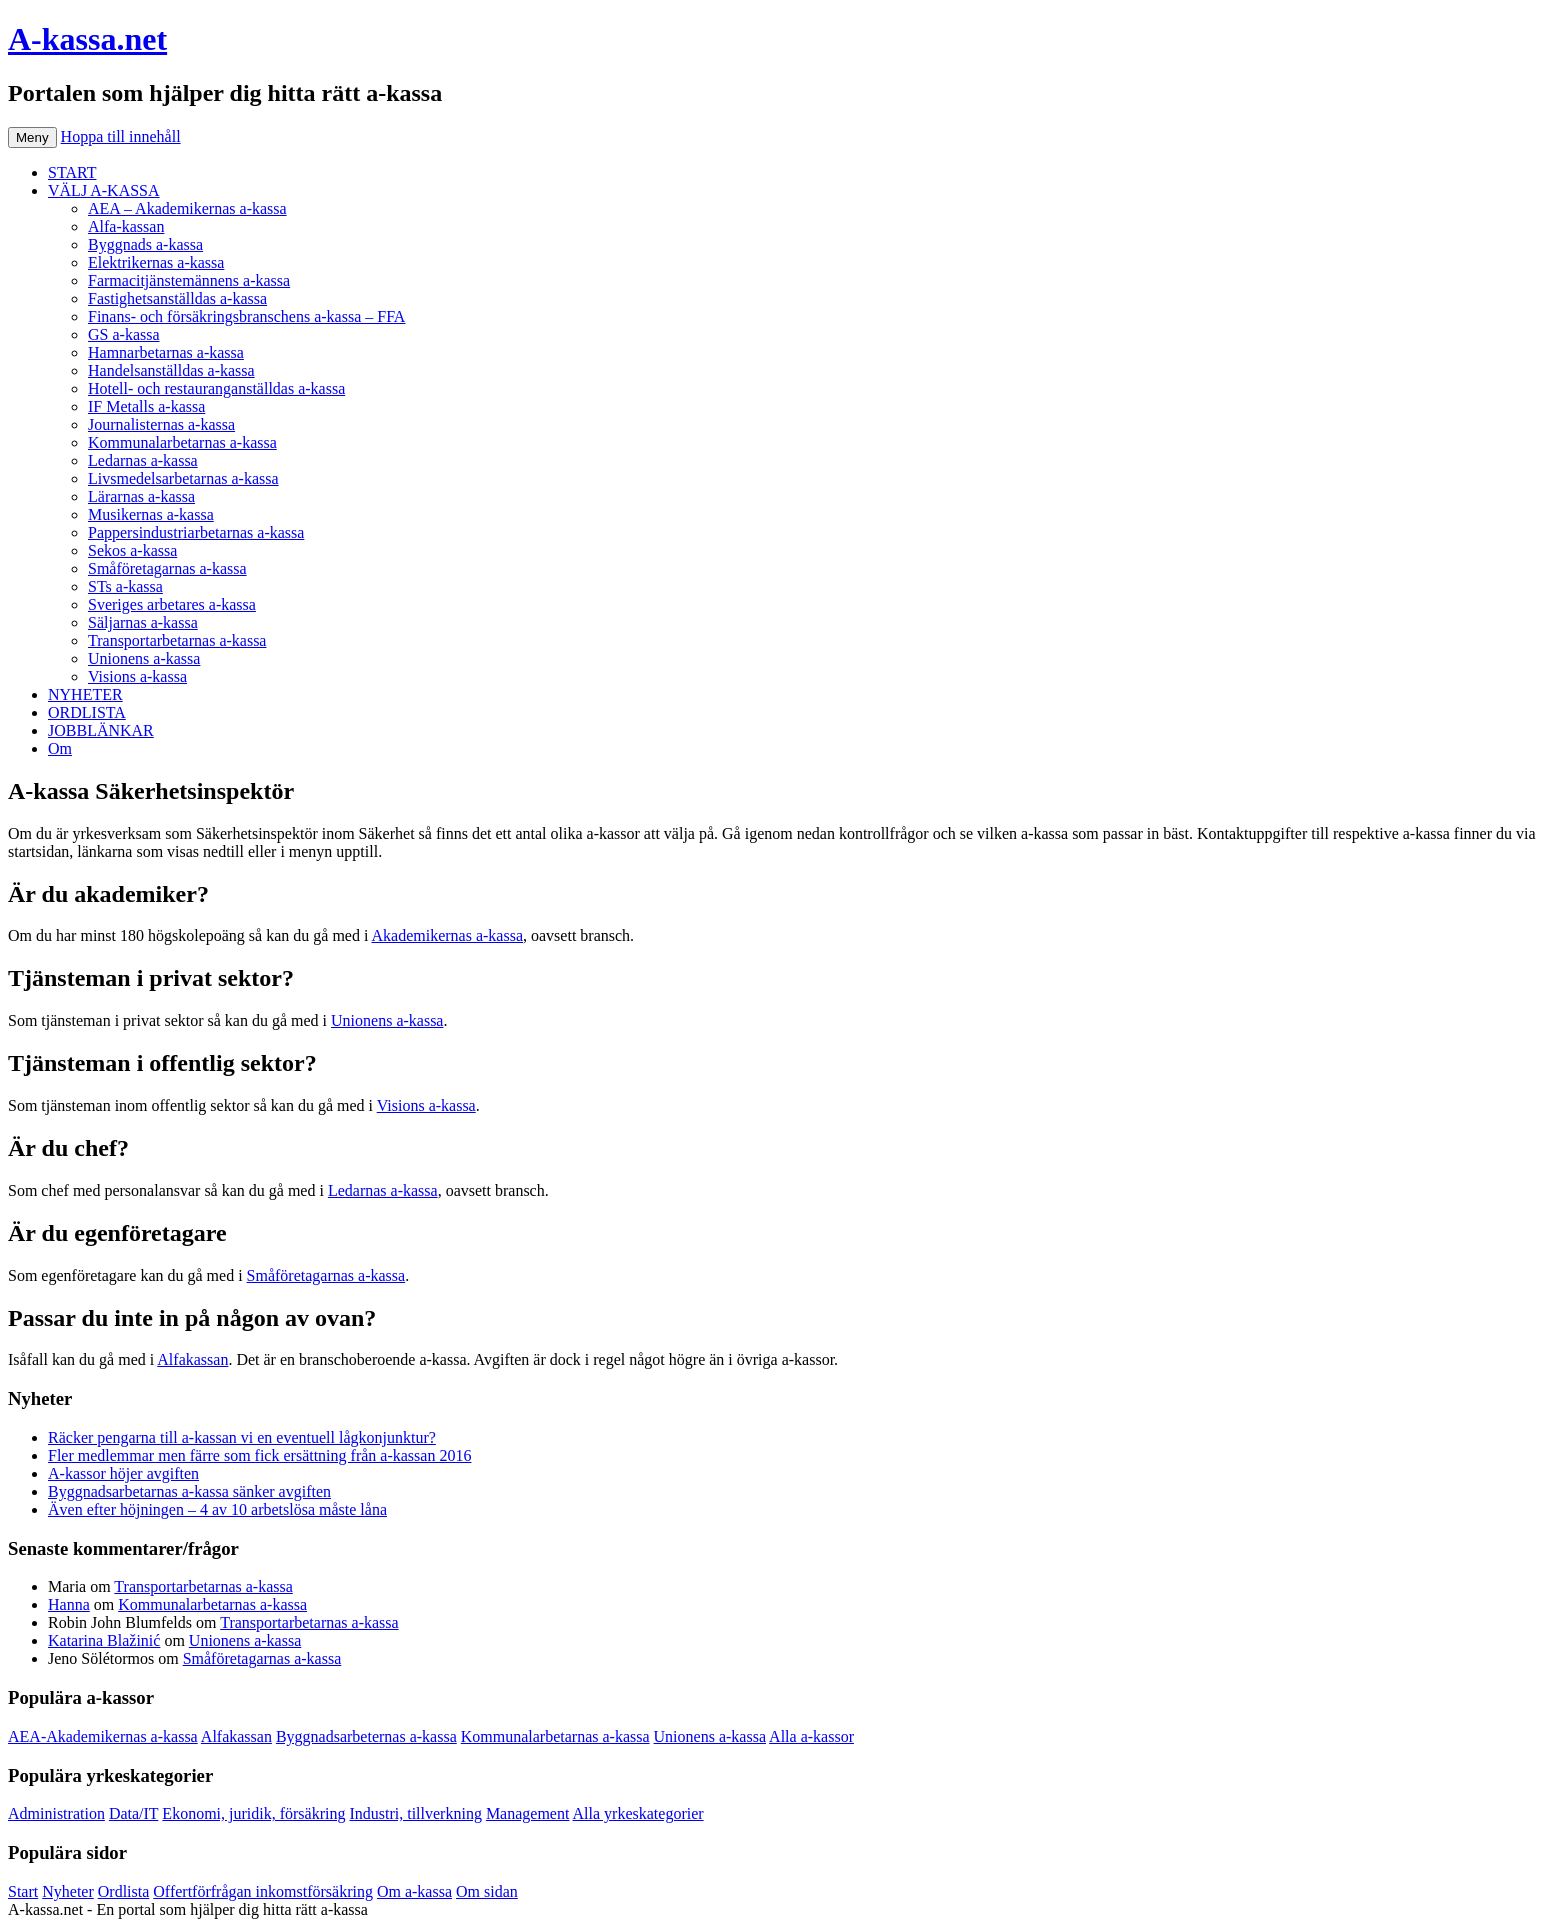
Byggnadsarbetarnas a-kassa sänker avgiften (189, 1491)
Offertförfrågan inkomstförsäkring (263, 1891)
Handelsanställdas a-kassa (171, 370)
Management (528, 1813)
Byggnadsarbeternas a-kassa (366, 1736)
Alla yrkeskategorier (638, 1813)
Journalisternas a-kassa (161, 424)
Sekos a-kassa (132, 550)
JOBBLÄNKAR (101, 730)
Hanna (69, 1604)
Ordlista (124, 1891)
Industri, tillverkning (415, 1813)
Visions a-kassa (137, 676)
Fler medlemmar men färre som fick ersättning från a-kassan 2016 (259, 1455)
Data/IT (133, 1813)
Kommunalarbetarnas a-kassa (182, 442)
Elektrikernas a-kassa (156, 262)
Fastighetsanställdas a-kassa (177, 298)
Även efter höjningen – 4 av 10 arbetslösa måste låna (217, 1509)
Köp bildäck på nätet (438, 1909)
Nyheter (68, 1891)
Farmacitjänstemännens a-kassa (189, 280)
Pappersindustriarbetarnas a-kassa (196, 532)
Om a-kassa (414, 1891)
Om (60, 748)
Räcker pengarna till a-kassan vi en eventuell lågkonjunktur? (242, 1437)
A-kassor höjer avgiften (123, 1473)
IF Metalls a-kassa (146, 406)
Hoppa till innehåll (121, 136)
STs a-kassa (125, 586)
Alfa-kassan (126, 226)
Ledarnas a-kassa (143, 460)
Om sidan (487, 1891)
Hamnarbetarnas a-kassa (166, 352)
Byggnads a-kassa (145, 244)
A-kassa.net (87, 39)
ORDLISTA (87, 712)
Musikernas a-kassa (151, 514)
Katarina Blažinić (104, 1640)
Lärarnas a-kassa (141, 496)
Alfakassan (192, 1359)
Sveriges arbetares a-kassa (172, 604)
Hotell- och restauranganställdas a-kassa (216, 388)
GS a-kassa (124, 334)
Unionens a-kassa (144, 658)
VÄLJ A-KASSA (104, 190)
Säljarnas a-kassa (143, 622)
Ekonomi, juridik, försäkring (253, 1813)
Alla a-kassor (811, 1736)
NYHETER (85, 694)
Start (23, 1891)
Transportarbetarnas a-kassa (177, 640)
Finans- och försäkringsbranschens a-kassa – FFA (246, 316)
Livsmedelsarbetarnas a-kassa (183, 478)
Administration (56, 1813)
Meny (32, 137)
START (72, 172)
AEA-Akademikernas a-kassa (103, 1736)
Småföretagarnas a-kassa (167, 568)
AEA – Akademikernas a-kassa (187, 208)
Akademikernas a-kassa (448, 935)
